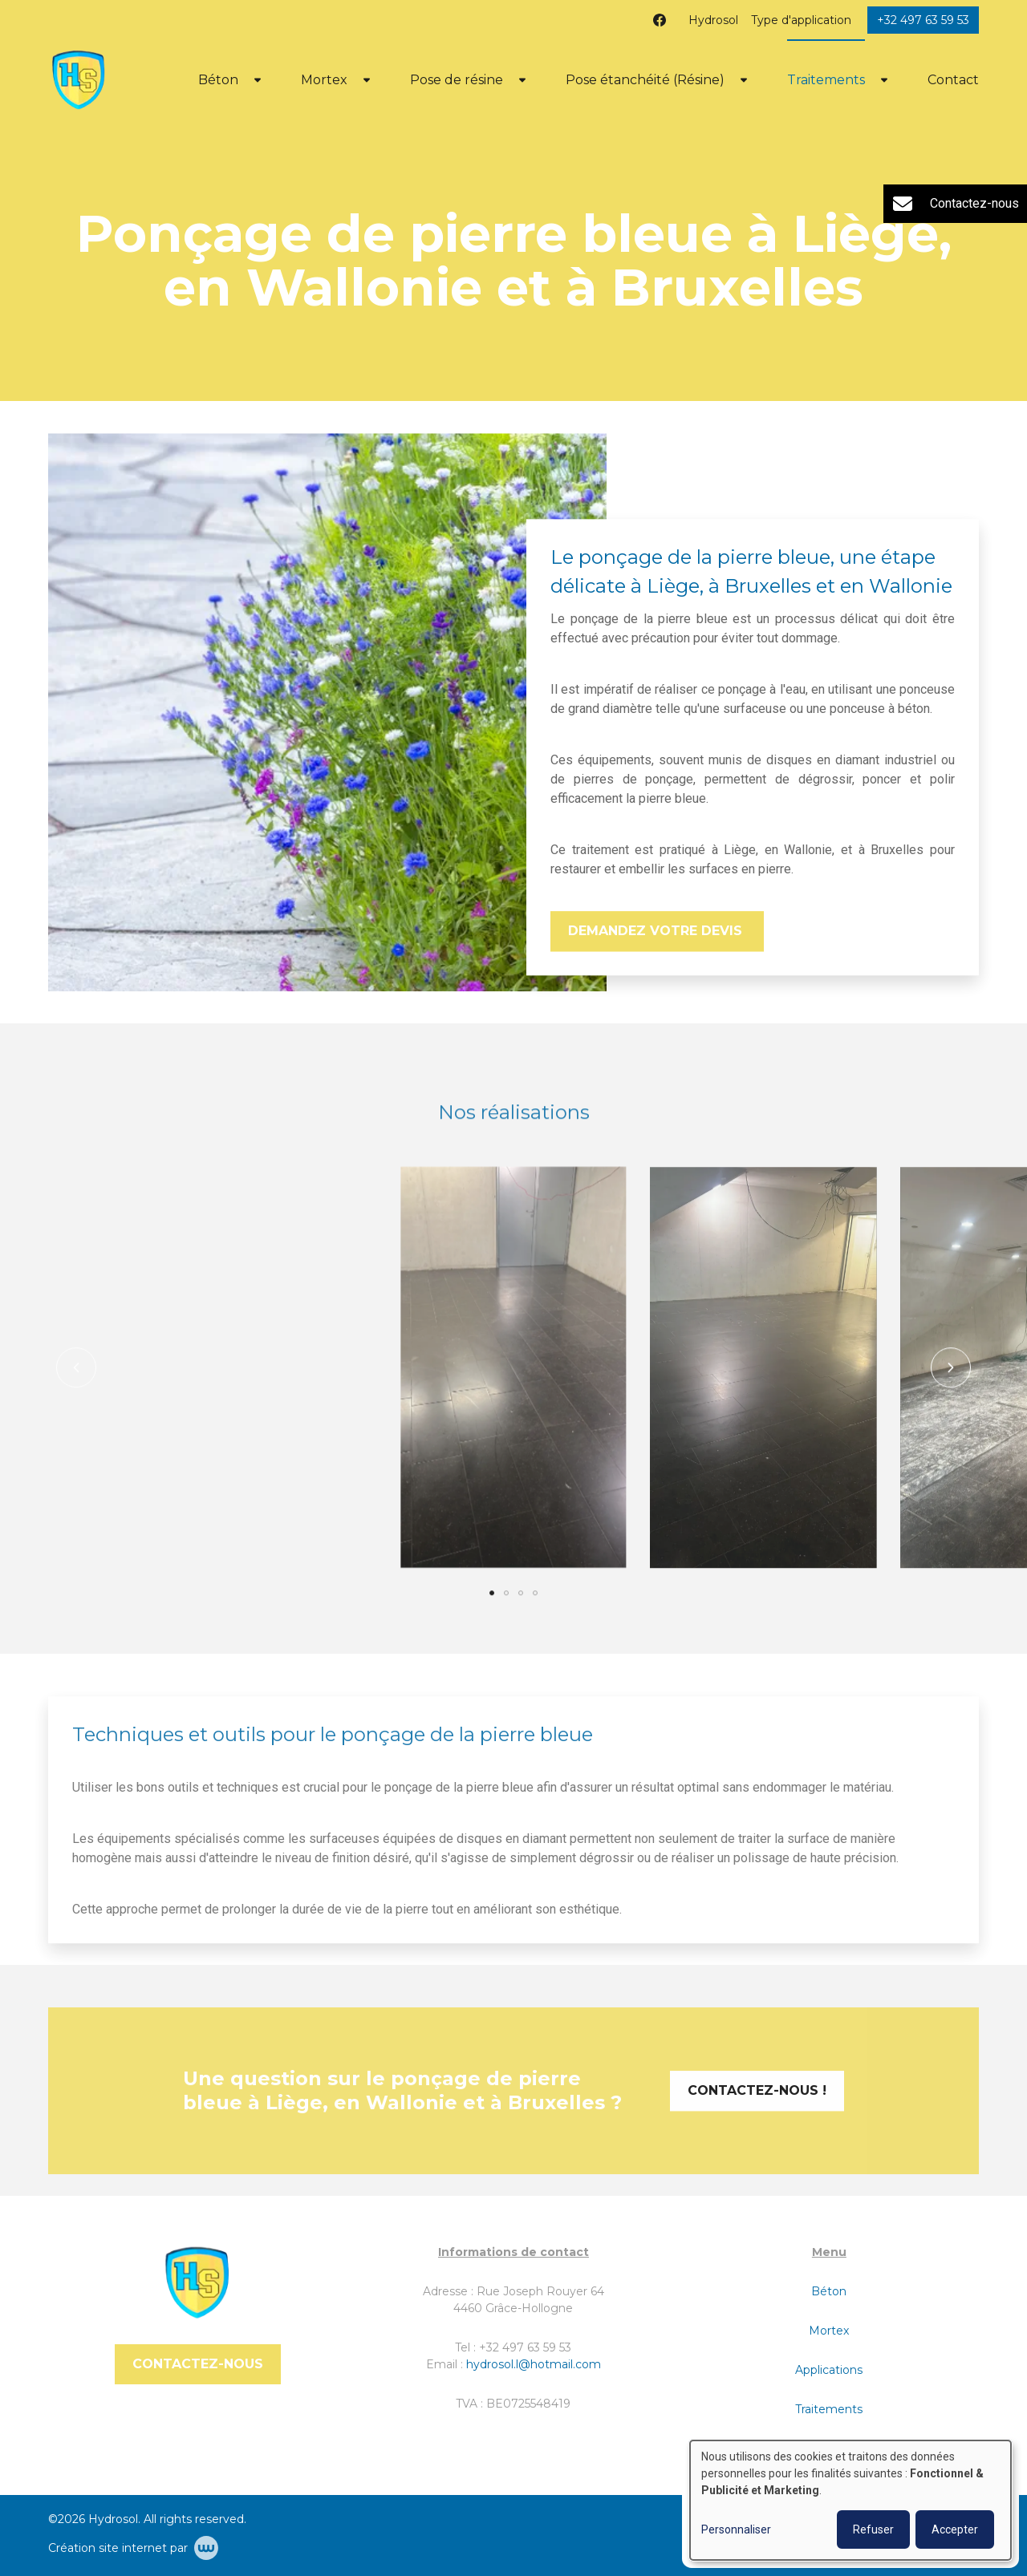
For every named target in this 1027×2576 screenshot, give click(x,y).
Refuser (873, 2529)
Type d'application (801, 20)
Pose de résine (456, 79)
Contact (953, 79)
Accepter (955, 2529)
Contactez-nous (197, 2363)
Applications (829, 2370)
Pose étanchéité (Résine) (645, 79)
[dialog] (850, 2500)
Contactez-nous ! (757, 2116)
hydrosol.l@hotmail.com (533, 2364)
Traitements (826, 79)
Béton (218, 79)
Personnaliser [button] (736, 2529)
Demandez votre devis (657, 931)
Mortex (324, 79)
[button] (76, 1393)
